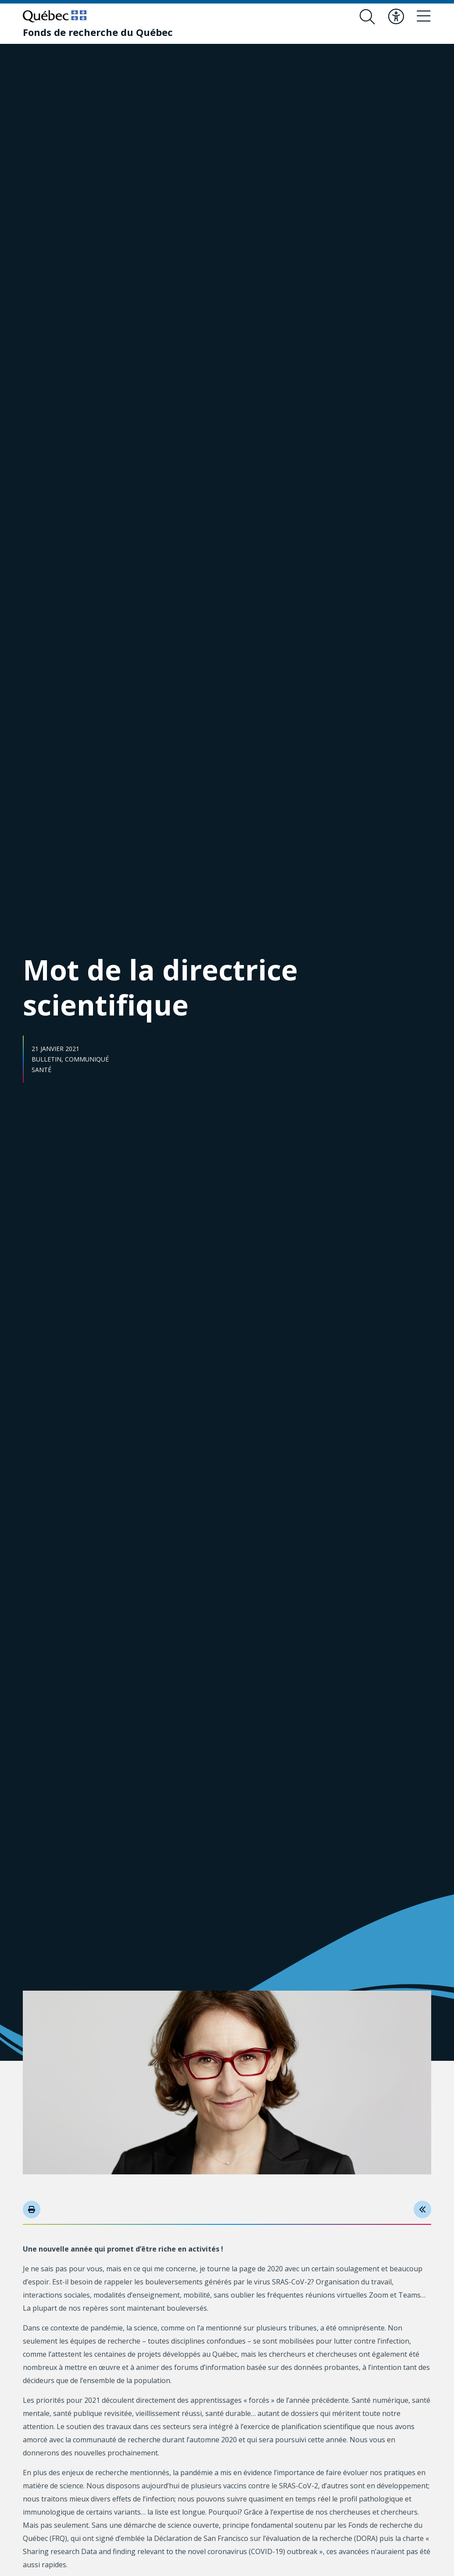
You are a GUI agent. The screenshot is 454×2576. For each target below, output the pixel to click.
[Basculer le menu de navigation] (423, 17)
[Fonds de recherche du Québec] (98, 32)
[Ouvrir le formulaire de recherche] (365, 17)
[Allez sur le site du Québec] (54, 16)
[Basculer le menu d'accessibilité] (394, 17)
